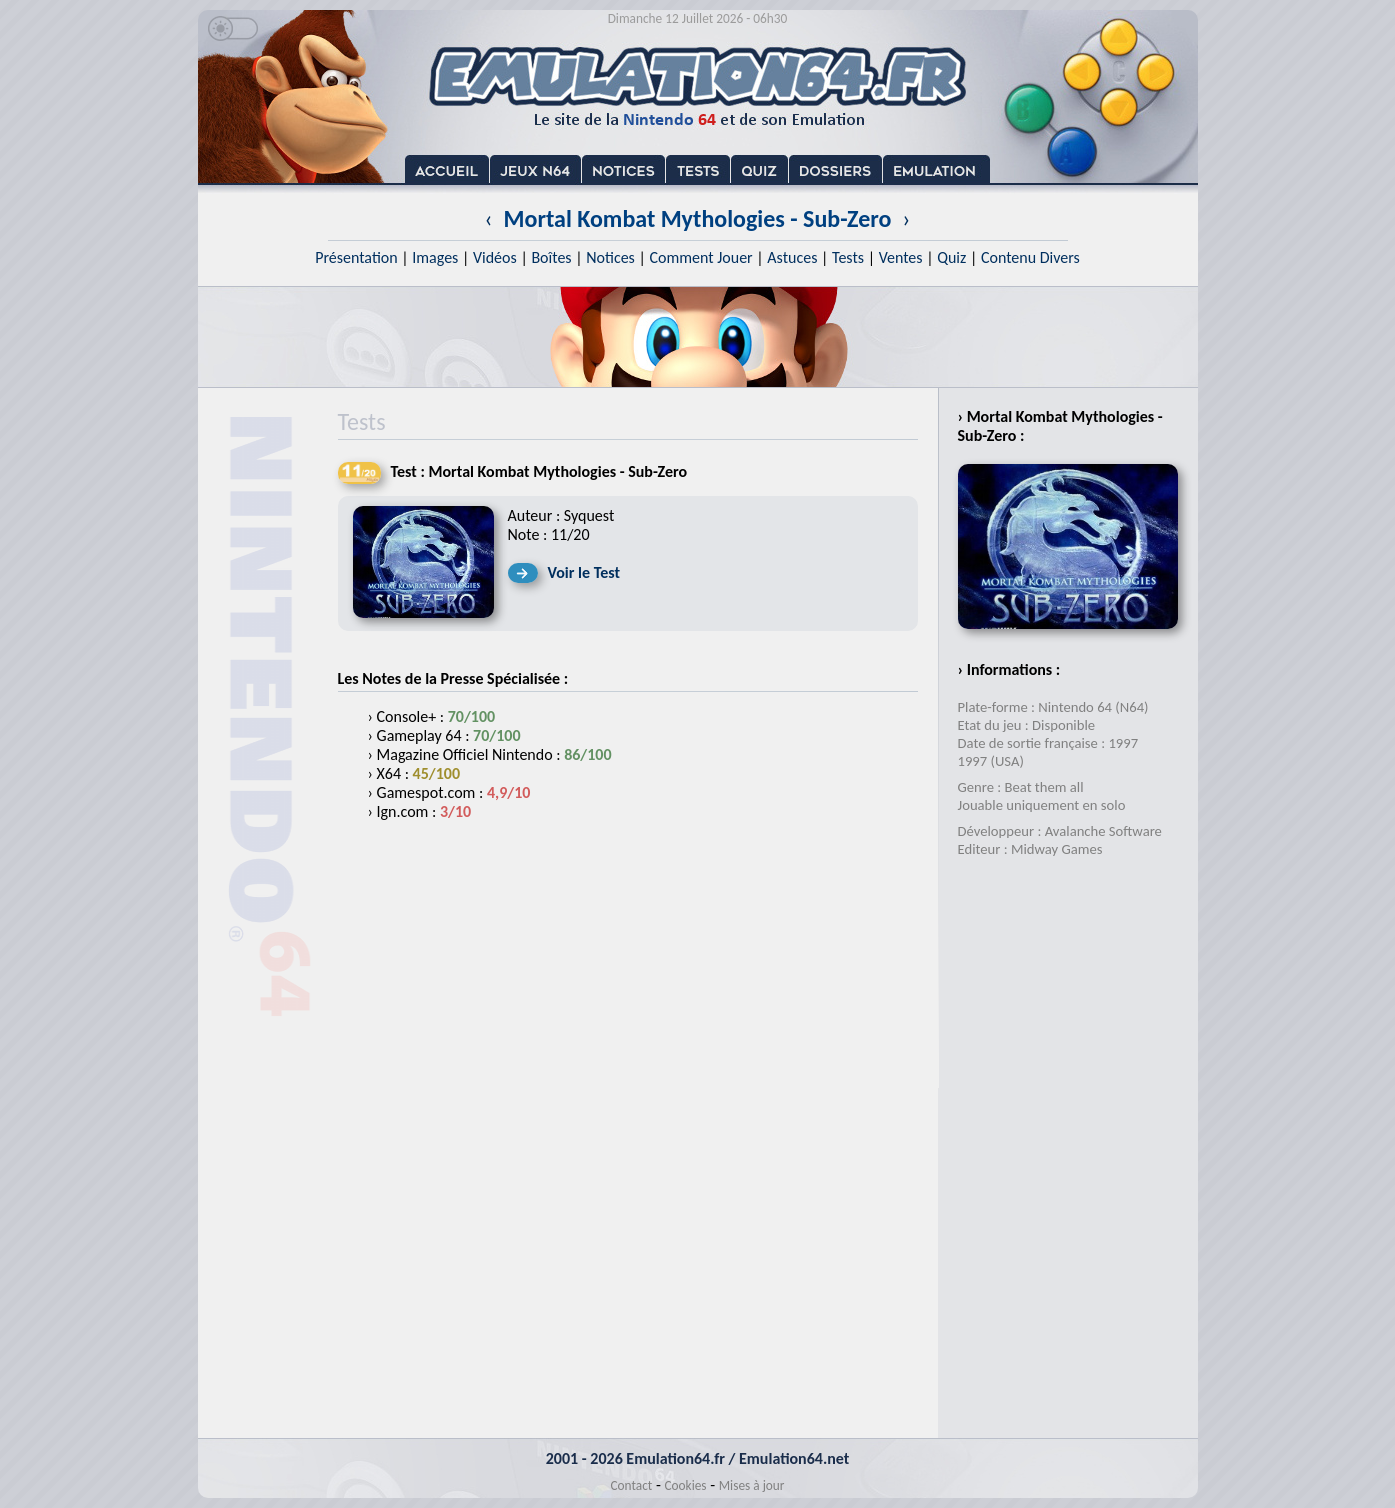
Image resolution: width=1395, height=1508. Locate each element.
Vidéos (495, 257)
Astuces (792, 257)
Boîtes (551, 257)
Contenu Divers (1030, 257)
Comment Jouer (700, 257)
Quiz (951, 257)
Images (435, 257)
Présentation (356, 257)
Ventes (901, 257)
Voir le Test (584, 572)
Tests (848, 257)
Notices (610, 257)
